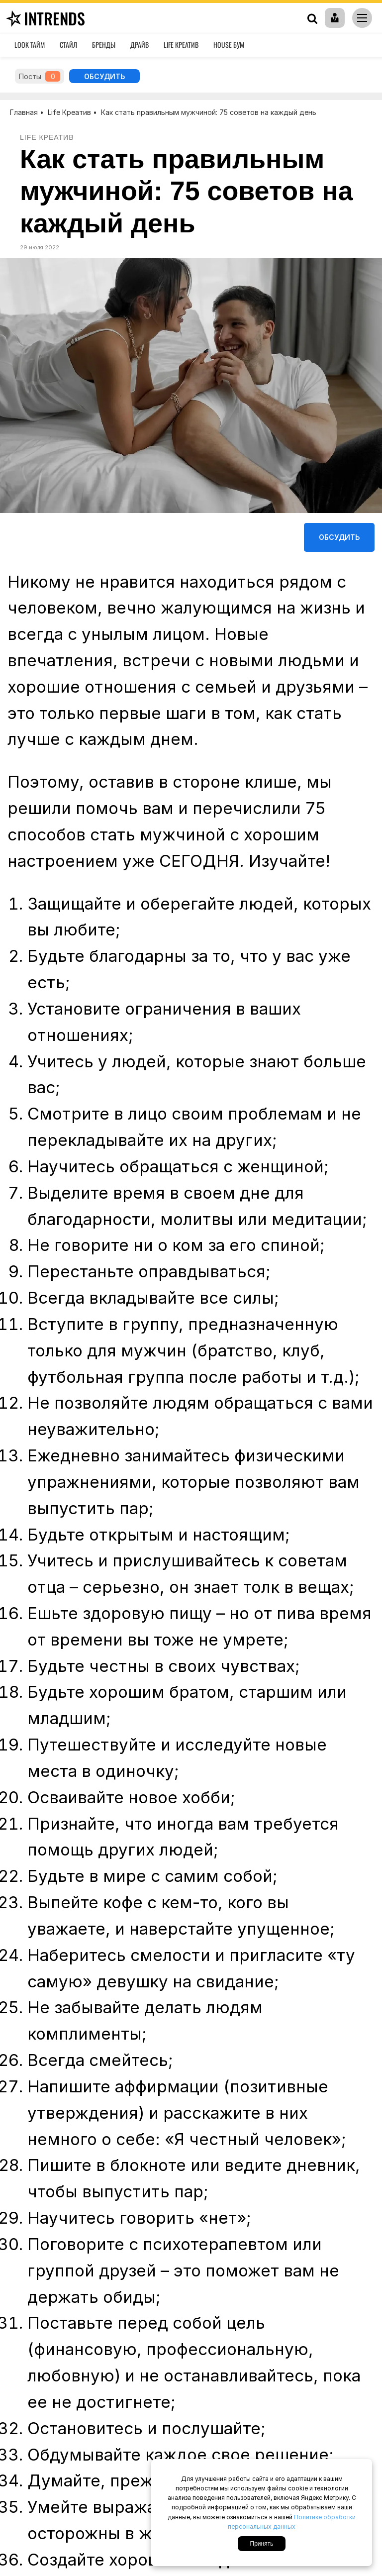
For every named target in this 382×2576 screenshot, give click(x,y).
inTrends (44, 18)
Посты (39, 76)
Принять (262, 2543)
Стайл (68, 44)
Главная (24, 112)
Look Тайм (29, 44)
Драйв (139, 44)
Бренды (103, 44)
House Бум (228, 44)
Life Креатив (181, 44)
